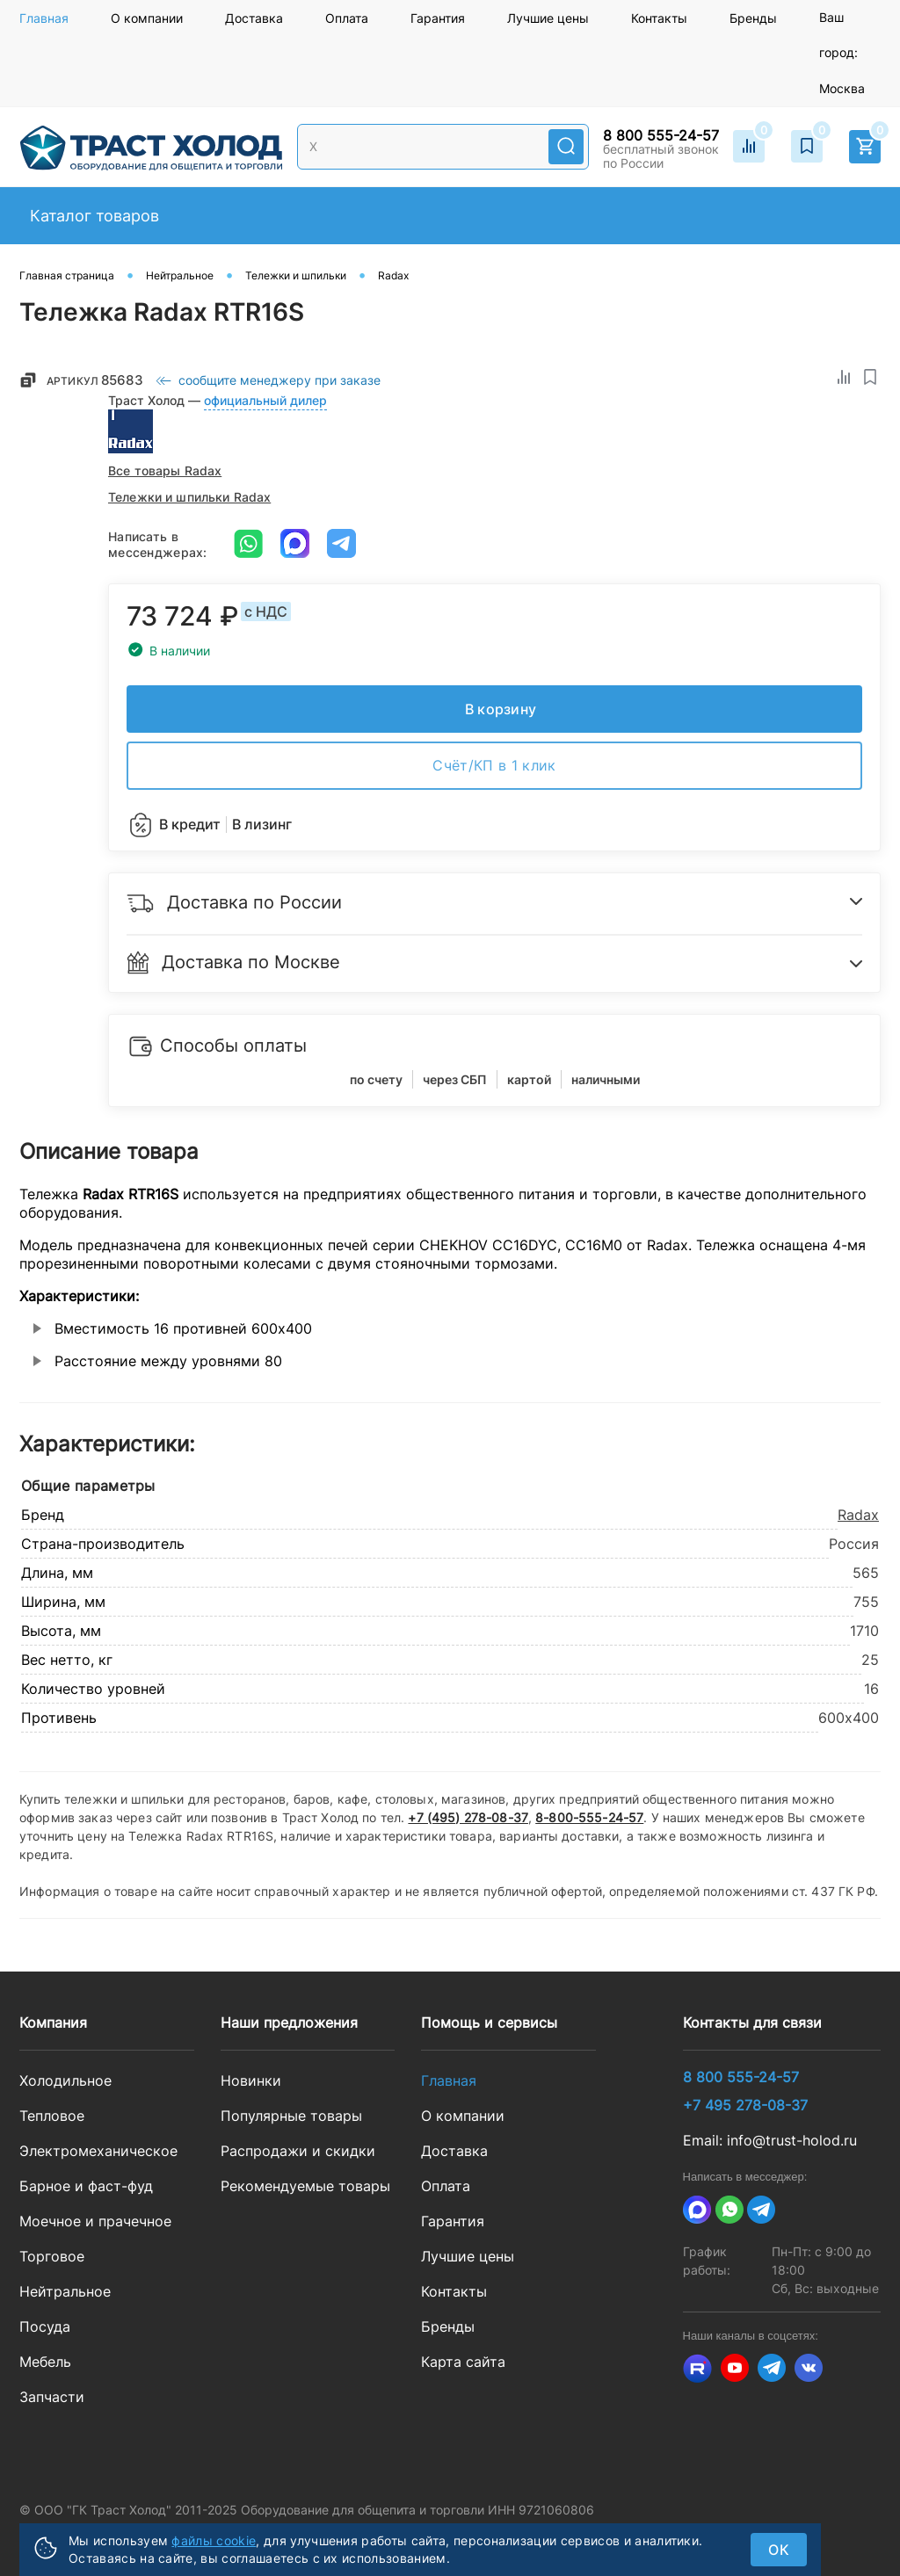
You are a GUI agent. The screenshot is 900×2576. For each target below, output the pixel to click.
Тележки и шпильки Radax (189, 496)
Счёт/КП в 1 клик (493, 765)
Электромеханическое (98, 2151)
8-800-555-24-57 (589, 1817)
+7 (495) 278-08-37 (468, 1817)
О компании (147, 18)
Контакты (659, 18)
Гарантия (437, 18)
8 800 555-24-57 (661, 135)
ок (778, 2549)
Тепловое (51, 2115)
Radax (858, 1514)
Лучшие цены (548, 18)
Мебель (45, 2361)
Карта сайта (463, 2361)
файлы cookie (213, 2540)
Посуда (44, 2326)
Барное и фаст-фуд (86, 2186)
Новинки (251, 2080)
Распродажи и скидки (298, 2151)
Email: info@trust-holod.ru (770, 2140)
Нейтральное (65, 2291)
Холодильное (65, 2080)
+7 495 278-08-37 (745, 2105)
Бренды (753, 18)
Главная (44, 18)
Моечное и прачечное (95, 2221)
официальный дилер (265, 400)
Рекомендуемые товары (305, 2186)
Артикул (96, 380)
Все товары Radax (164, 470)
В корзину (501, 709)
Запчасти (51, 2397)
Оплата (346, 18)
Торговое (51, 2256)
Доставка (254, 18)
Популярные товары (291, 2115)
